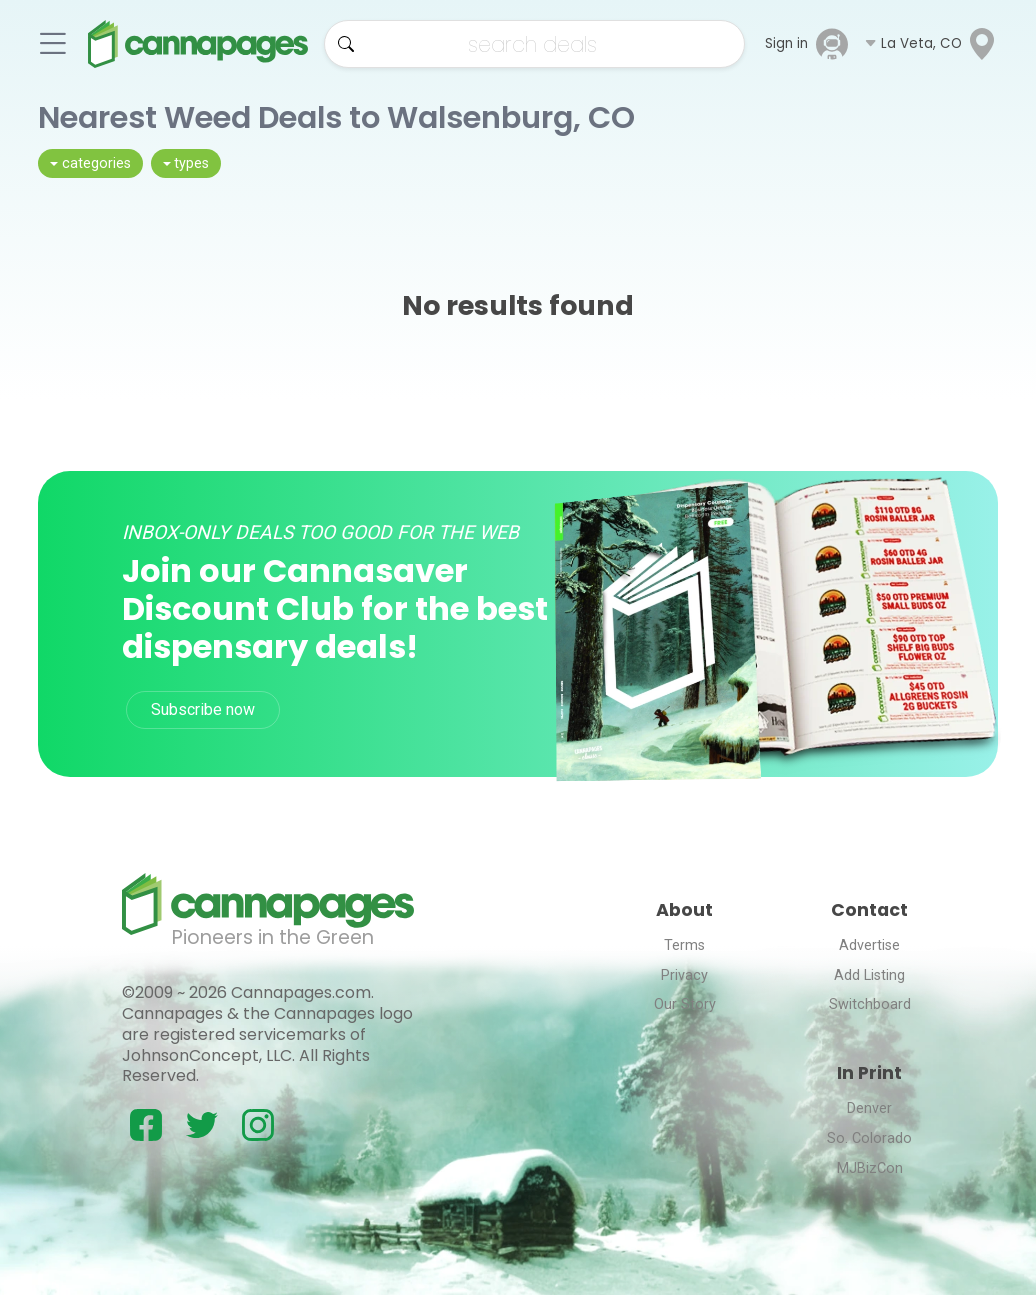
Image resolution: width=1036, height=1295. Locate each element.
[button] (931, 44)
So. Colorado (869, 1138)
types (191, 163)
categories (96, 163)
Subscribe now (203, 709)
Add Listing (869, 975)
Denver (869, 1108)
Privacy (684, 975)
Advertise (869, 945)
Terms (684, 945)
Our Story (685, 1004)
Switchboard (870, 1004)
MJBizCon (870, 1168)
